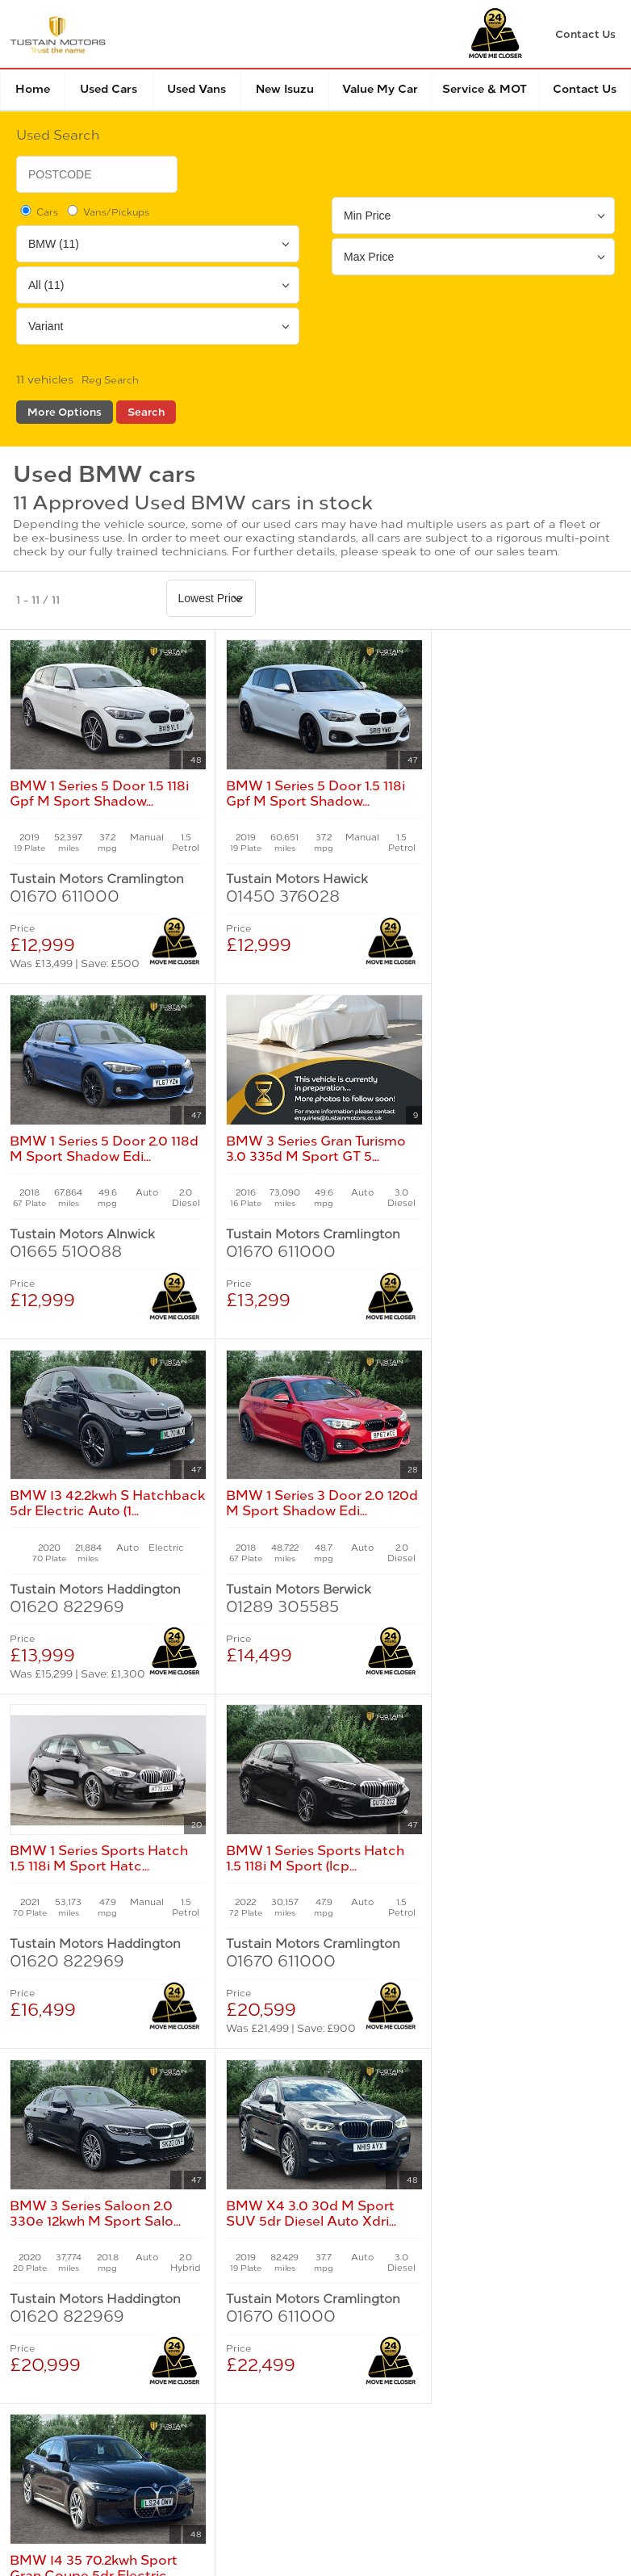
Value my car (380, 89)
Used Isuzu (249, 2112)
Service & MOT (484, 89)
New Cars (53, 2096)
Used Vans (196, 89)
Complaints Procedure (80, 2326)
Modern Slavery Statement (472, 2291)
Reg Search (110, 380)
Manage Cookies (327, 2291)
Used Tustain (255, 2127)
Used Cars (108, 89)
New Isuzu (285, 89)
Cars (38, 211)
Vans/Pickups (107, 211)
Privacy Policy (110, 2291)
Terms (30, 2291)
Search (146, 412)
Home (32, 89)
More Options (64, 412)
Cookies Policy (217, 2291)
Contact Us (584, 89)
